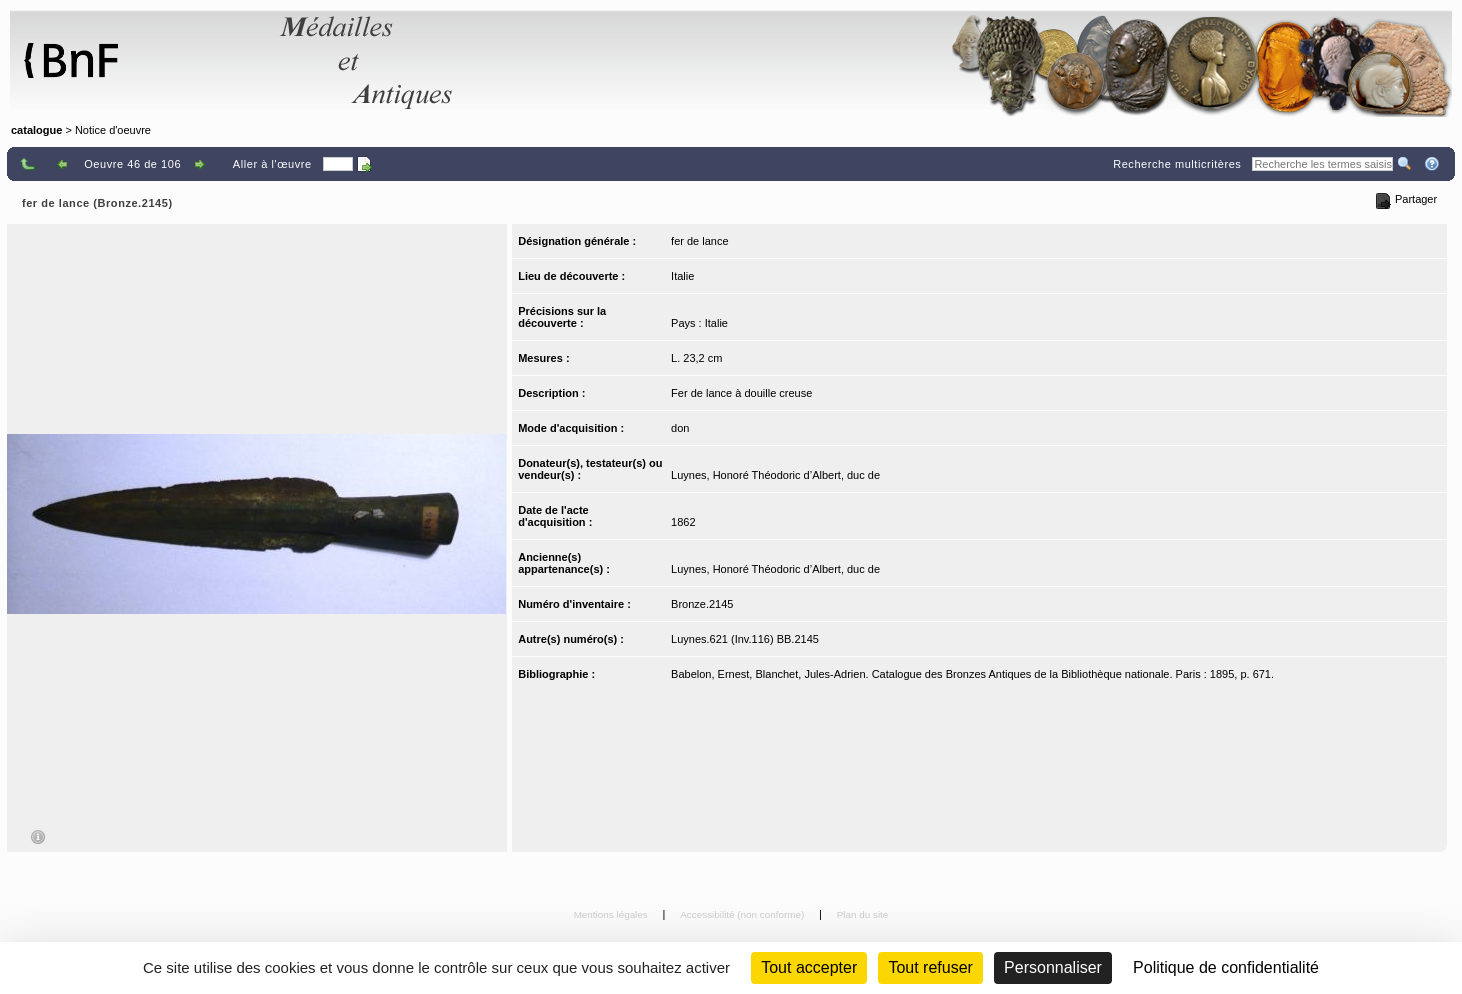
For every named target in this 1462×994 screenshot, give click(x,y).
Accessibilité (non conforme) (743, 914)
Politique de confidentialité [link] (1226, 967)
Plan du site (863, 914)
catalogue (36, 130)
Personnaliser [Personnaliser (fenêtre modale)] (1053, 967)
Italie (682, 276)
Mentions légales (612, 914)
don (680, 428)
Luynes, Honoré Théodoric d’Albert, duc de (775, 475)
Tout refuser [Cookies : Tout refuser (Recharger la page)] (930, 967)
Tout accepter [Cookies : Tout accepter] (809, 967)
